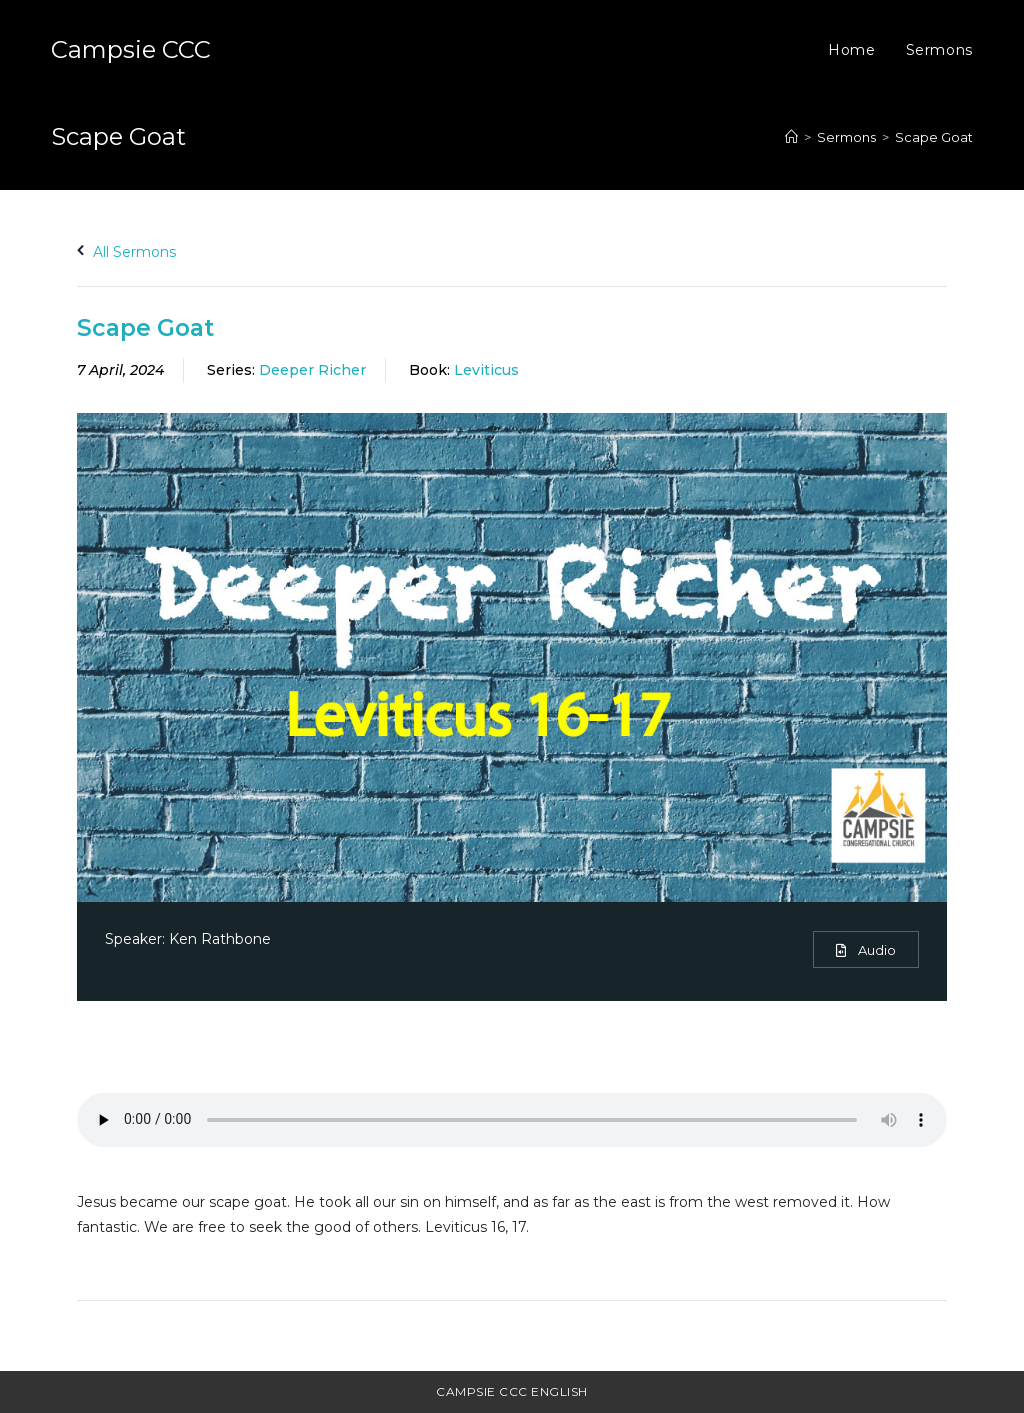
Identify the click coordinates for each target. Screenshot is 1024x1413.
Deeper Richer (312, 370)
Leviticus (486, 370)
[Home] (791, 137)
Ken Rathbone (220, 939)
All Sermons (126, 252)
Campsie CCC (131, 49)
